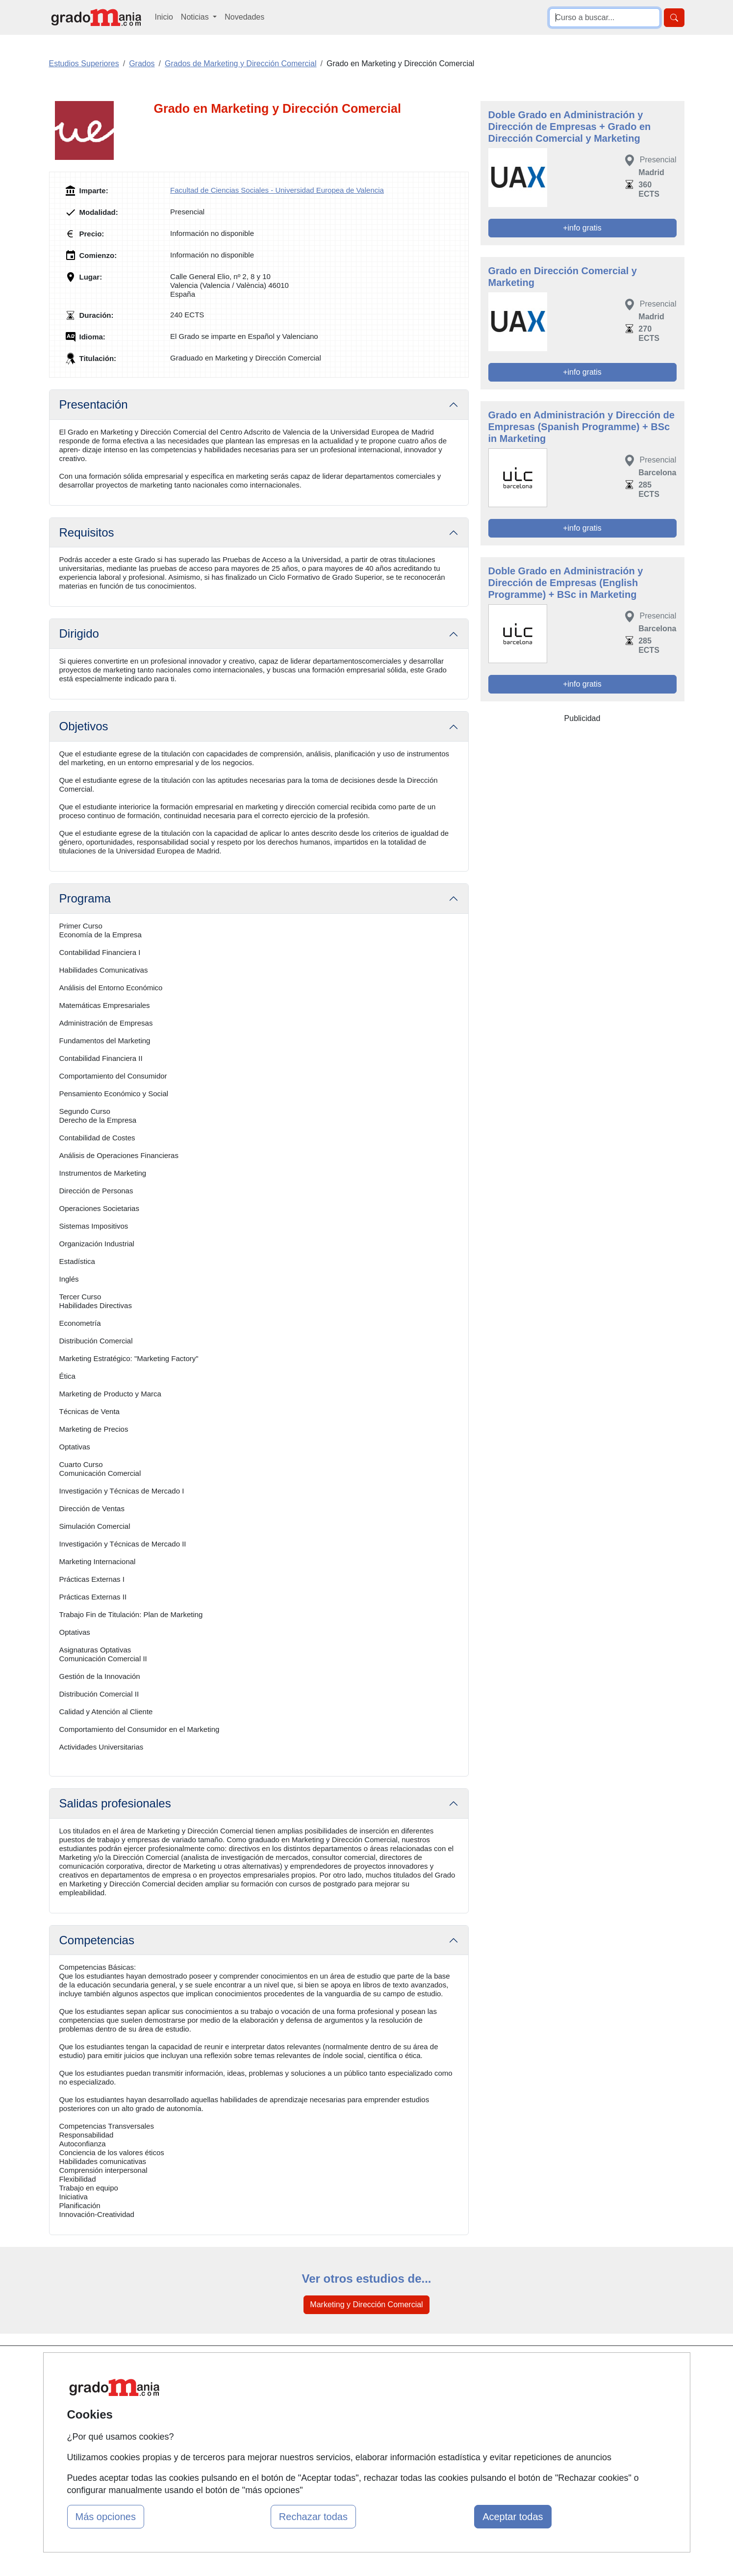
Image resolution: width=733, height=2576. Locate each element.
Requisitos (86, 532)
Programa (85, 898)
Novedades (244, 17)
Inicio (164, 17)
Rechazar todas (313, 2516)
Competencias (96, 1940)
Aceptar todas (512, 2516)
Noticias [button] (196, 17)
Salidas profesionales (115, 1803)
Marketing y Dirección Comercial (366, 2304)
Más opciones (106, 2516)
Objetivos (83, 726)
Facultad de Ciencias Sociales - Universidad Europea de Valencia (277, 190)
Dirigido (79, 633)
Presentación (93, 404)
